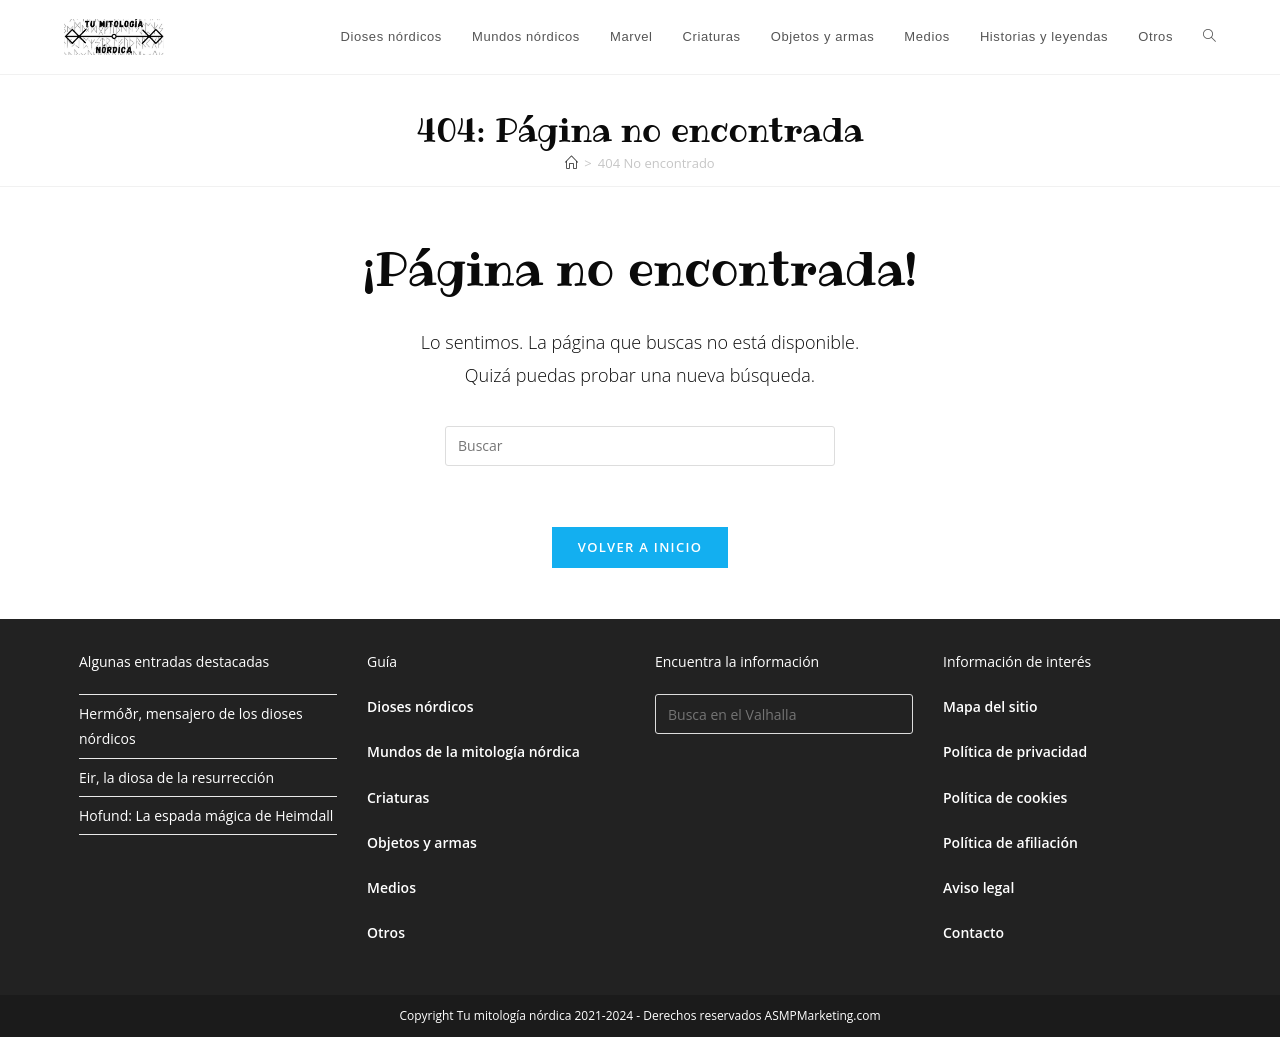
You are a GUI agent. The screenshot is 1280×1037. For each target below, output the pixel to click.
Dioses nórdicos (420, 706)
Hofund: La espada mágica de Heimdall (206, 815)
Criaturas (398, 797)
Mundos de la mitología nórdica (473, 751)
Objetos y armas (422, 842)
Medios (391, 887)
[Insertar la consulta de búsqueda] (640, 446)
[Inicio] (571, 163)
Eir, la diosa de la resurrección (176, 777)
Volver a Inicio (640, 547)
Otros (386, 932)
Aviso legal (978, 887)
